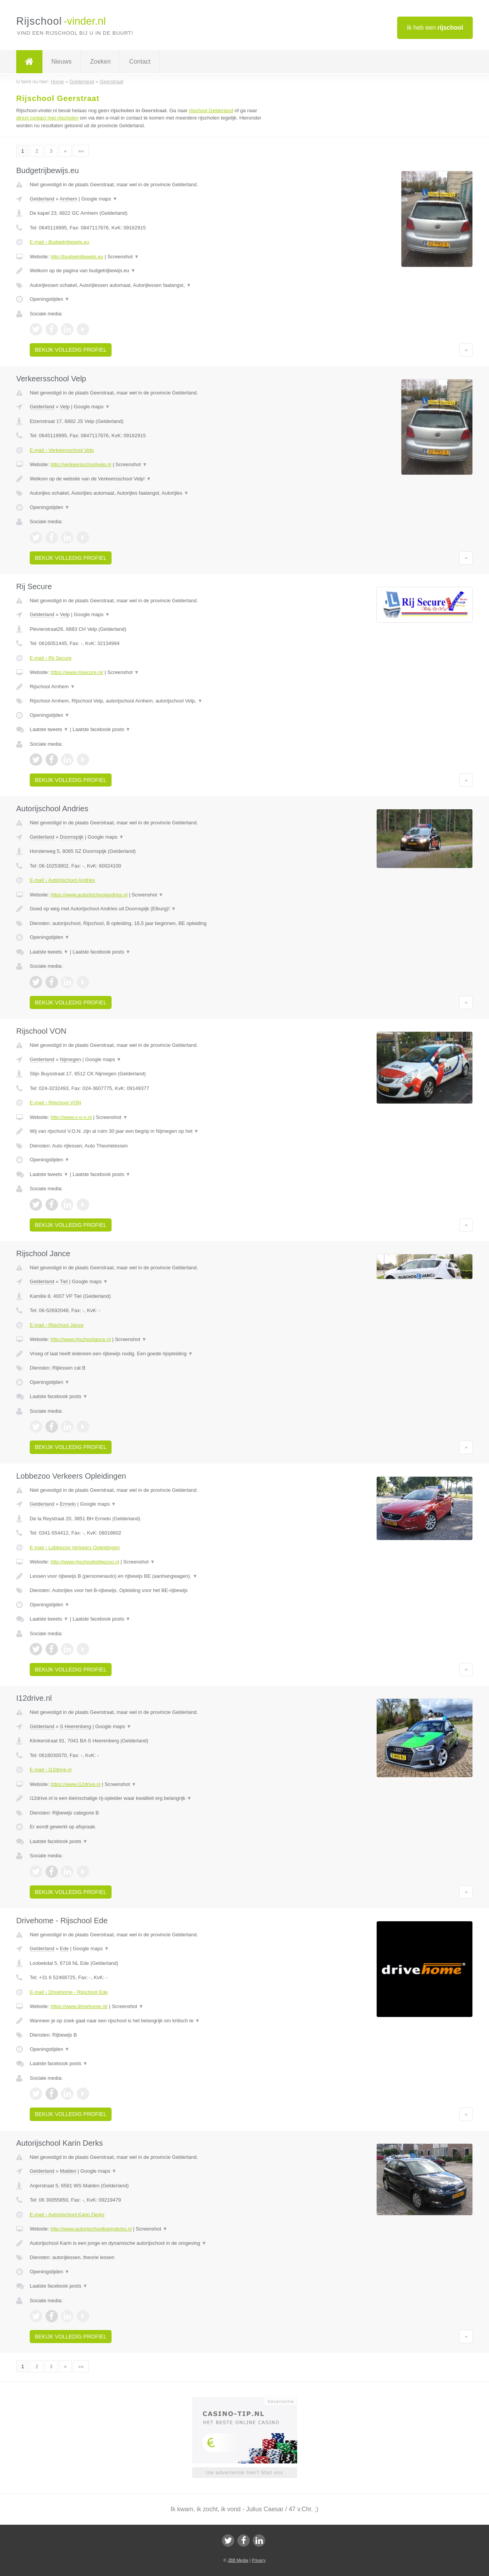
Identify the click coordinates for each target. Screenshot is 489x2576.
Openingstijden (49, 299)
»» (80, 151)
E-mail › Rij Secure (50, 658)
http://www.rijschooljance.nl (81, 1339)
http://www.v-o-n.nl (71, 1117)
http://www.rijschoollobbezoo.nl (85, 1562)
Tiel (64, 1281)
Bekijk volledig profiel (71, 350)
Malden (68, 2171)
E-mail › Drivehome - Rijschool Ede (69, 1992)
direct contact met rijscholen (47, 118)
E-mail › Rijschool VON (55, 1102)
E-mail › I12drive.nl (50, 1769)
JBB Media (238, 2560)
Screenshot (123, 256)
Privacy (259, 2560)
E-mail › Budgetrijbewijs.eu (59, 242)
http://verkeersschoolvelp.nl (81, 464)
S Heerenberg (75, 1726)
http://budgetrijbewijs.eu (77, 256)
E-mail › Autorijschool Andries (62, 880)
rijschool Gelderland (211, 110)
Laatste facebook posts (101, 729)
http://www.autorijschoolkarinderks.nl (91, 2229)
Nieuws (61, 61)
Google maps (99, 199)
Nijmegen (70, 1059)
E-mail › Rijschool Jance (56, 1325)
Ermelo (68, 1504)
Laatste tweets (49, 729)
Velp (64, 406)
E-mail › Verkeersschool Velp (62, 450)
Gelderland (42, 199)
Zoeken (100, 61)
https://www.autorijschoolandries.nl (89, 895)
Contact (140, 61)
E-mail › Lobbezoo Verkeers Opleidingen (75, 1547)
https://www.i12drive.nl (75, 1784)
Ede (64, 1948)
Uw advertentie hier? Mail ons (244, 2472)
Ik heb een (435, 27)
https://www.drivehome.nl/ (79, 2006)
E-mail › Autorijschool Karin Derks (67, 2214)
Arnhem (68, 199)
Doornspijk (71, 837)
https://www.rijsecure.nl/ (77, 672)
